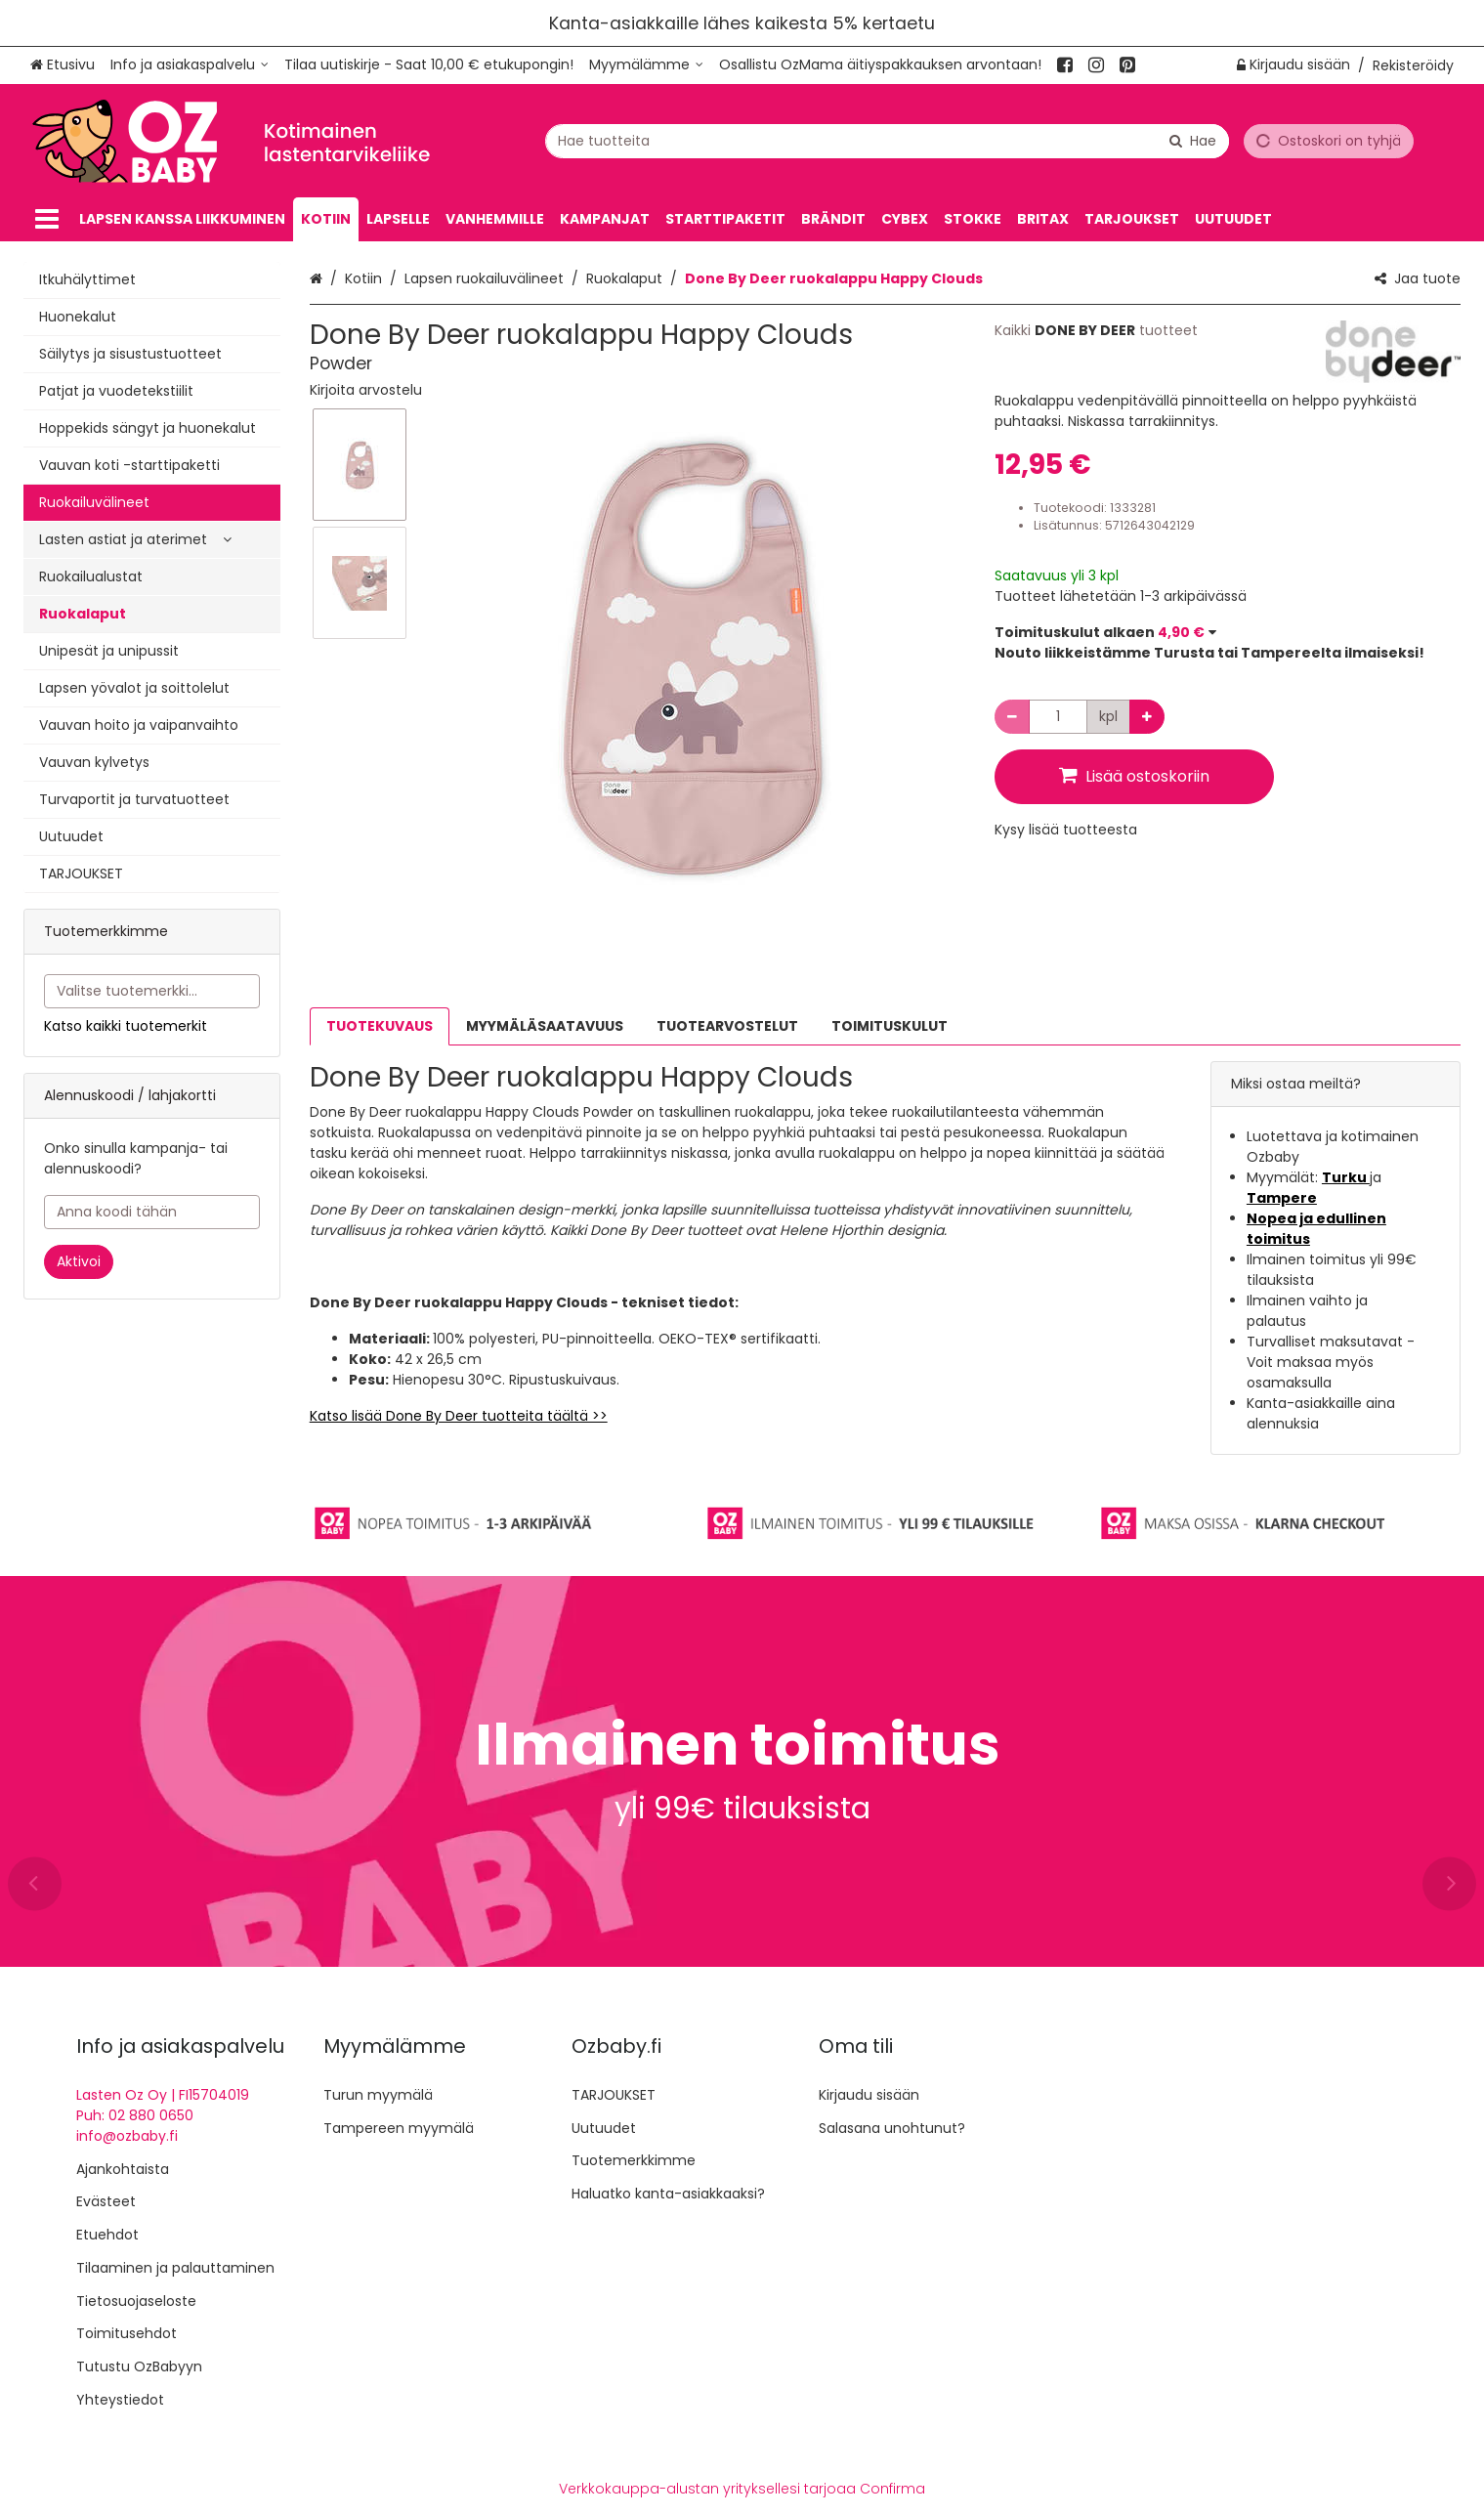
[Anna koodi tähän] (152, 1212)
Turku (1346, 1177)
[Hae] (1193, 140)
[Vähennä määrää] (1012, 717)
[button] (366, 390)
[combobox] (887, 140)
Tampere (1282, 1198)
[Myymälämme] (646, 65)
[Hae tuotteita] (887, 140)
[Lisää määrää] (1147, 717)
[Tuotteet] (46, 219)
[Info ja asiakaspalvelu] (189, 65)
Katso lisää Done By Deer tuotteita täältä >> (459, 1416)
